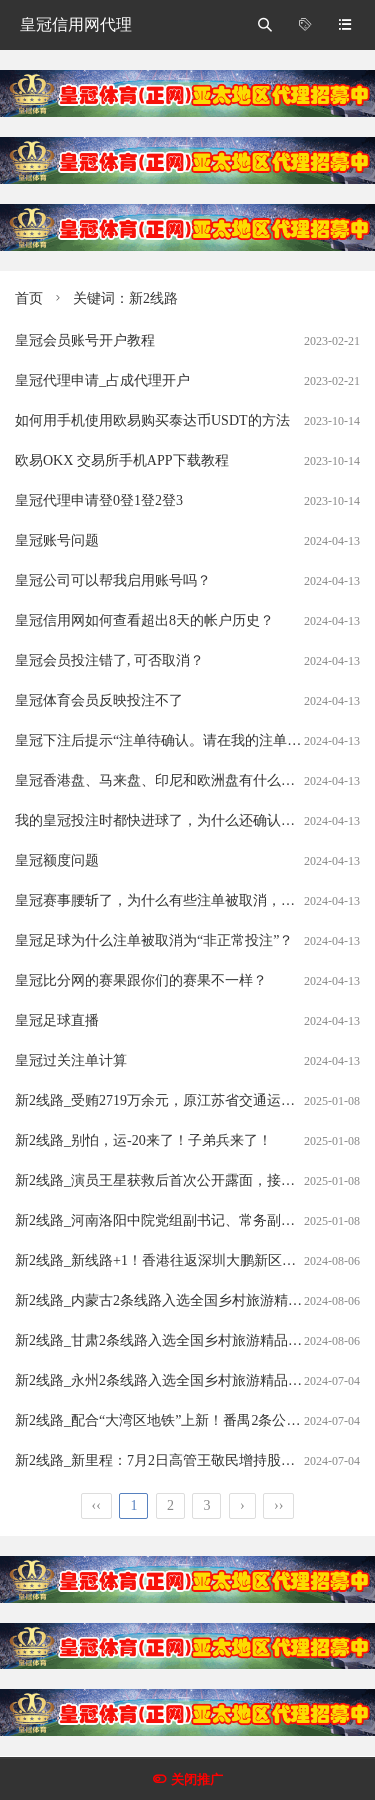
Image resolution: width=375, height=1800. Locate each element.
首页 (29, 298)
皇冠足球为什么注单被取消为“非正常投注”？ (154, 940)
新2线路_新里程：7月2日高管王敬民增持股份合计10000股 (193, 1460)
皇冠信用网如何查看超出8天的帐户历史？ (144, 620)
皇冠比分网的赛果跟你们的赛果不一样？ (141, 980)
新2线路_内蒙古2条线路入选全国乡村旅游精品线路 (172, 1300)
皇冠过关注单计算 (71, 1060)
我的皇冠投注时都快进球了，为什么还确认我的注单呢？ (190, 820)
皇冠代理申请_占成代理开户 (102, 380)
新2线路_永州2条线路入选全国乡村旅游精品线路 (165, 1380)
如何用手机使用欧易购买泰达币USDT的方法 (152, 420)
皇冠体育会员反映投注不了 (99, 700)
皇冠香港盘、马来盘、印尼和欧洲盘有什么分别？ (169, 780)
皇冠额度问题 (57, 860)
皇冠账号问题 (57, 540)
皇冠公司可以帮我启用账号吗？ (113, 580)
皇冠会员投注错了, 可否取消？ (109, 660)
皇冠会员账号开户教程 (85, 340)
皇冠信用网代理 (76, 24)
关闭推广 (197, 1779)
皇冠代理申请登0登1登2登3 (99, 500)
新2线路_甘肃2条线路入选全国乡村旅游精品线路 (165, 1340)
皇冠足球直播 (57, 1020)
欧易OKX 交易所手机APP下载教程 (122, 460)
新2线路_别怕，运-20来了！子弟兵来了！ (143, 1140)
